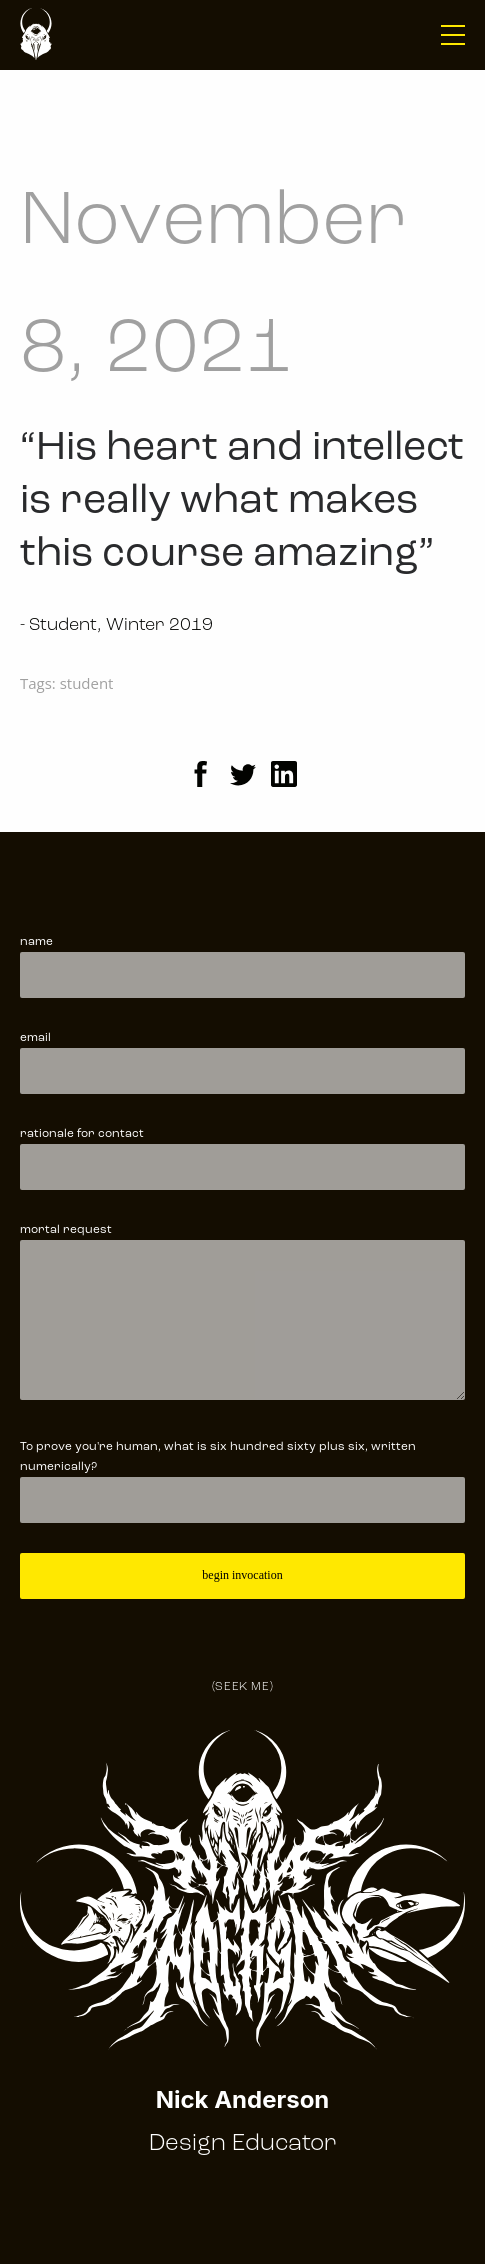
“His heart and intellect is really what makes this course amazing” (242, 501)
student (87, 683)
